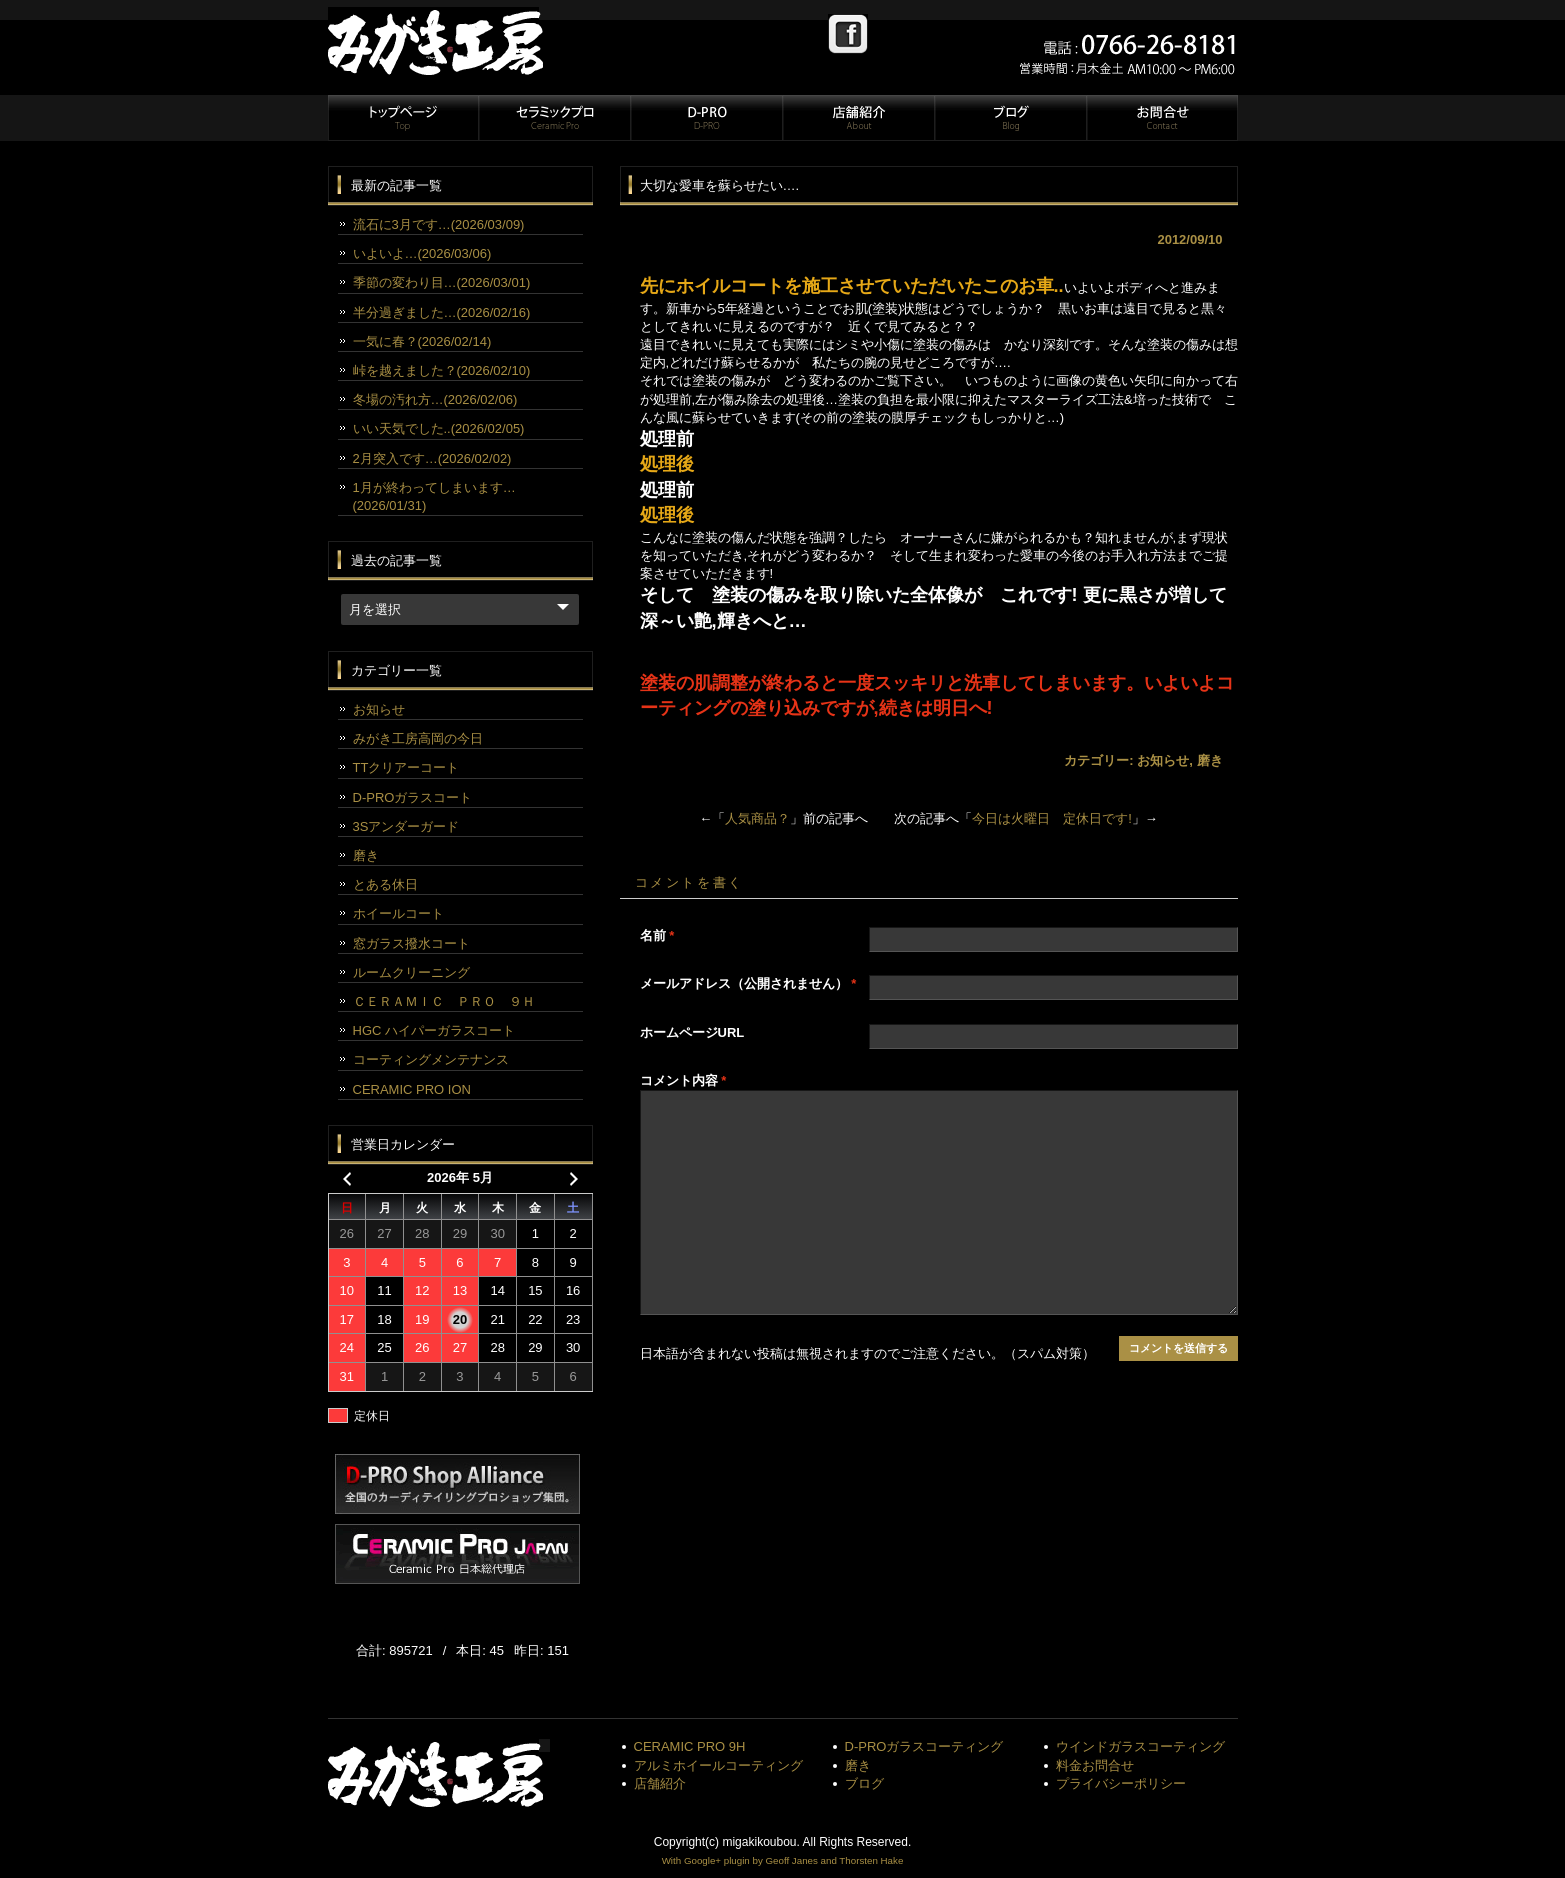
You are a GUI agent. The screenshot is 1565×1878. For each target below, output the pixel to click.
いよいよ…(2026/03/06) (422, 253)
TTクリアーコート (406, 767)
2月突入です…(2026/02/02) (432, 458)
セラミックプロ (554, 118)
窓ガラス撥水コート (411, 943)
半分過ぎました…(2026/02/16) (442, 312)
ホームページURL (692, 1032)
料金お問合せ (1095, 1765)
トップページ (403, 118)
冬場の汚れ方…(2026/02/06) (435, 399)
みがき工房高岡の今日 (418, 738)
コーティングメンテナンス (431, 1059)
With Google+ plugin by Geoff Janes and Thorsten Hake (783, 1860)
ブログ (1010, 118)
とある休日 (385, 884)
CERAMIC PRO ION (412, 1089)
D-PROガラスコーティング (924, 1746)
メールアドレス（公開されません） (748, 983)
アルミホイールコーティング (718, 1765)
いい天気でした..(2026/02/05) (439, 428)
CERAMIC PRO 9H (690, 1746)
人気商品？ (757, 818)
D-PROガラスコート (413, 797)
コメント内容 (683, 1080)
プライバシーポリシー (1121, 1783)
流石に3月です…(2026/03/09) (439, 224)
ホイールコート (398, 913)
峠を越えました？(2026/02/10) (442, 370)
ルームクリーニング (411, 972)
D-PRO (706, 118)
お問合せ (1161, 118)
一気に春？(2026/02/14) (422, 341)
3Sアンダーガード (406, 826)
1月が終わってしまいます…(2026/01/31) (434, 496)
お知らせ (1163, 760)
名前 (657, 935)
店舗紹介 (858, 118)
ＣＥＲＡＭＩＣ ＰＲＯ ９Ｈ (444, 1001)
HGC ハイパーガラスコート (434, 1030)
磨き (1210, 760)
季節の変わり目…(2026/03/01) (442, 282)
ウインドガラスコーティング (1140, 1746)
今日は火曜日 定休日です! (1052, 818)
